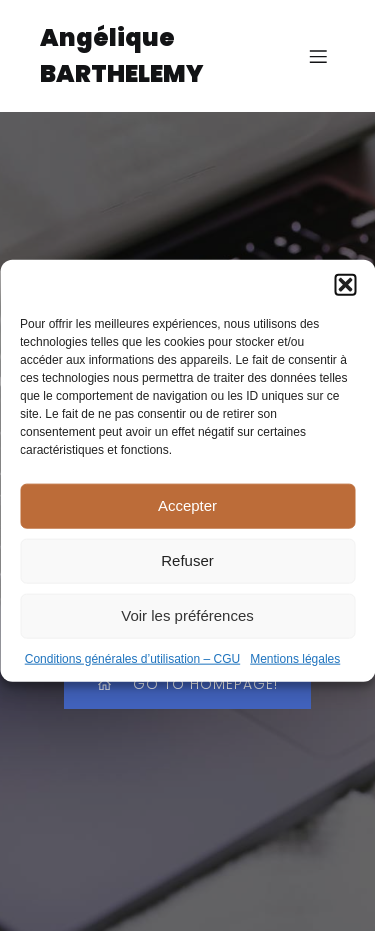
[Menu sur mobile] (318, 56)
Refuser (187, 571)
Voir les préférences (187, 626)
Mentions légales (295, 670)
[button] (345, 296)
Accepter (187, 516)
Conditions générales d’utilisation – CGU (132, 670)
